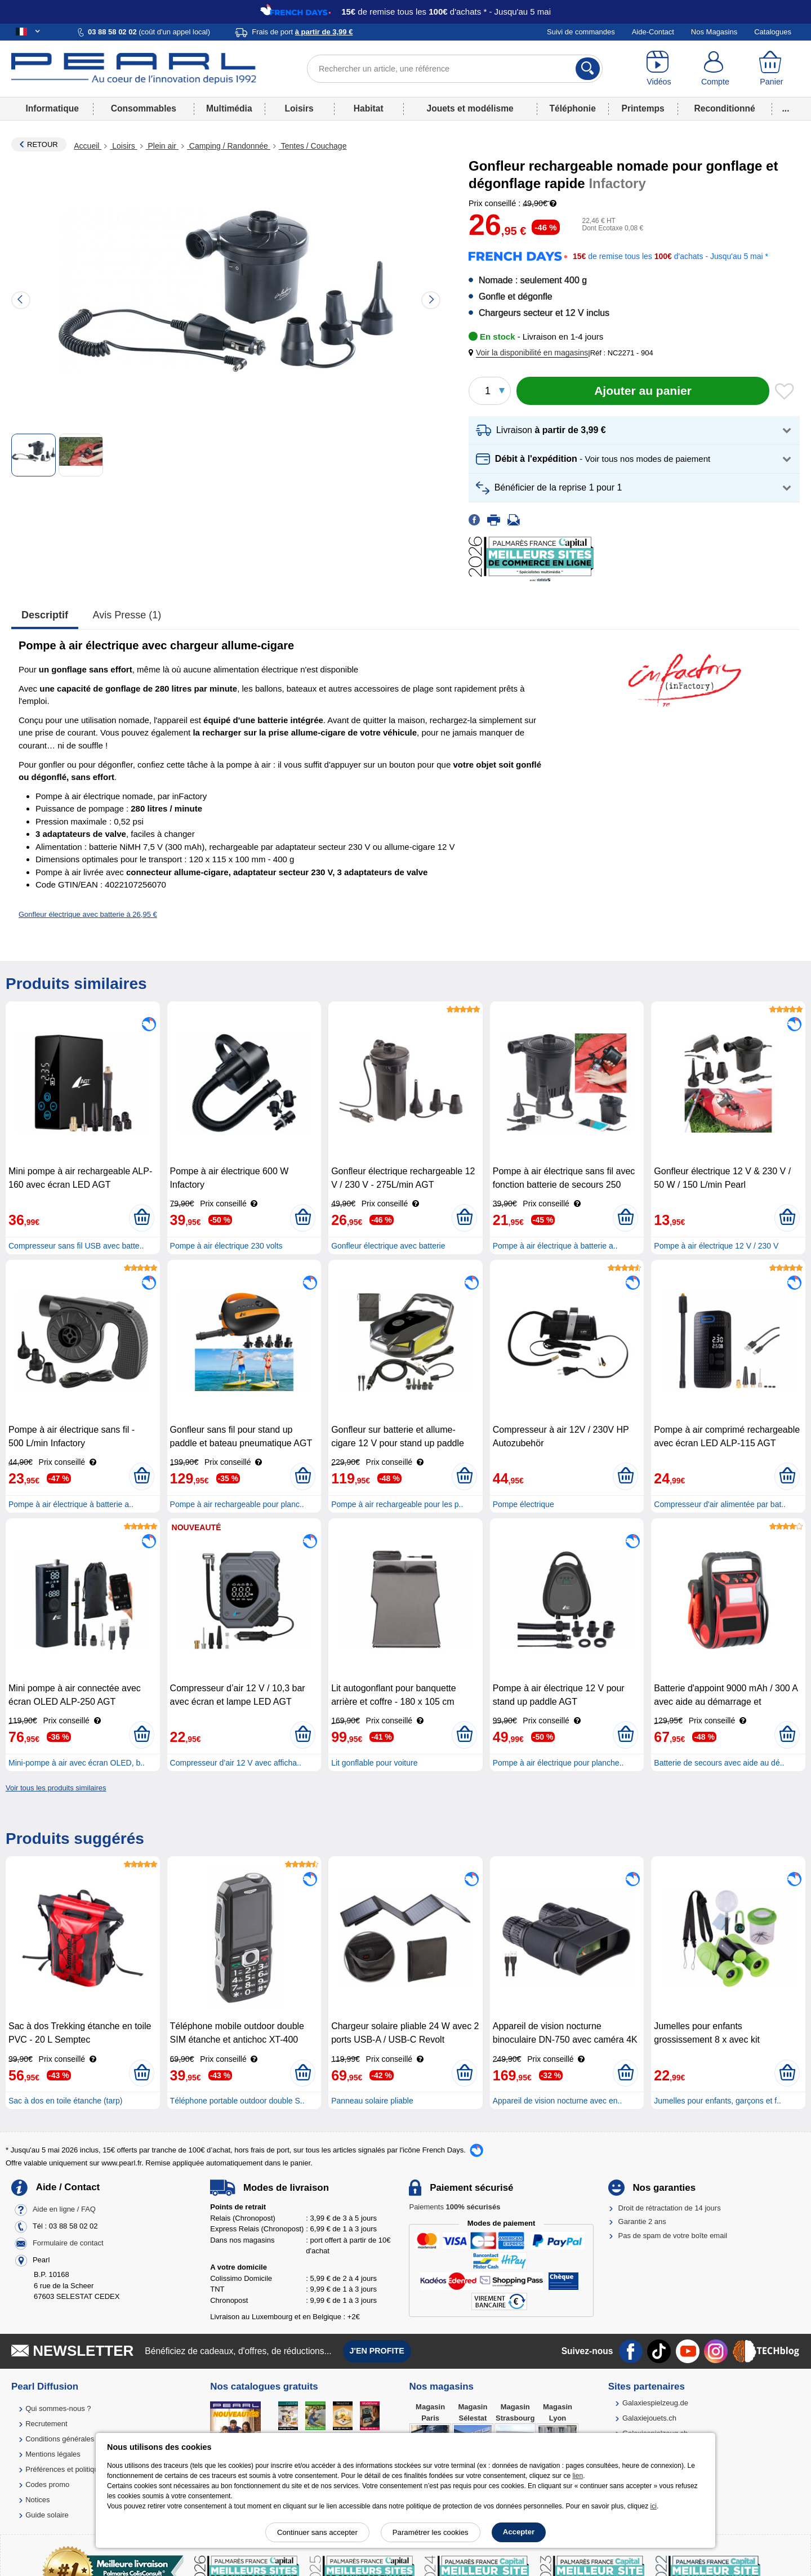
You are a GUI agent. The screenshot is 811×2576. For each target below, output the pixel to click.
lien (577, 2476)
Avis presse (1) (127, 615)
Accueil (87, 145)
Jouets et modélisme (469, 108)
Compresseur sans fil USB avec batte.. (76, 1245)
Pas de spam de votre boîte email (673, 2235)
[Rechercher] (588, 68)
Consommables (143, 108)
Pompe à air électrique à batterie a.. (555, 1245)
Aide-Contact (653, 32)
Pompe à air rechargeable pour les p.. (397, 1504)
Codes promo (47, 2484)
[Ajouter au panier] (642, 391)
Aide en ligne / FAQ (64, 2209)
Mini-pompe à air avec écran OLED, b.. (76, 1762)
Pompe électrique (523, 1504)
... (786, 108)
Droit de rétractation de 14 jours (669, 2208)
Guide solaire (47, 2515)
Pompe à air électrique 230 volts (226, 1245)
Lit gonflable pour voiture (374, 1762)
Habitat (369, 108)
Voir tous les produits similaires (56, 1788)
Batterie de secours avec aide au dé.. (719, 1762)
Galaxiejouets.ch (649, 2418)
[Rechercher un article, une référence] (455, 69)
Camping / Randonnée (228, 145)
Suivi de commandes (581, 32)
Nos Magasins (714, 32)
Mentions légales (53, 2454)
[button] (530, 353)
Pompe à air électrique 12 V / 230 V (716, 1245)
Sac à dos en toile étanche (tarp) (65, 2100)
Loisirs (299, 108)
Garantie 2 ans (642, 2221)
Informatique (51, 108)
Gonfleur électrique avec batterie (388, 1245)
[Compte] (715, 69)
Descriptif (44, 615)
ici (653, 2506)
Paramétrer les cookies (431, 2532)
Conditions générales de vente (74, 2439)
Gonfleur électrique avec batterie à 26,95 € (88, 914)
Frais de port (302, 32)
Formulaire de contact (68, 2243)
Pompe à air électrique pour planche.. (558, 1762)
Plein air (162, 145)
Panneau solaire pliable (372, 2100)
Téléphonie (573, 108)
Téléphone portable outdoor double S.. (237, 2100)
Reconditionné (724, 108)
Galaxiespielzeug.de (655, 2403)
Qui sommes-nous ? (58, 2408)
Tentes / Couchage (313, 145)
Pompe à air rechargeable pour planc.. (237, 1504)
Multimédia (229, 108)
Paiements (454, 2207)
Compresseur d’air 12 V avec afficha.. (235, 1762)
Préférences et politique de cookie (80, 2469)
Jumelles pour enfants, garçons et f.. (717, 2100)
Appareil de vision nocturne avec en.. (557, 2100)
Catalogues (772, 32)
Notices (37, 2499)
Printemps (642, 108)
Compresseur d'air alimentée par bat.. (720, 1504)
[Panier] (771, 69)
